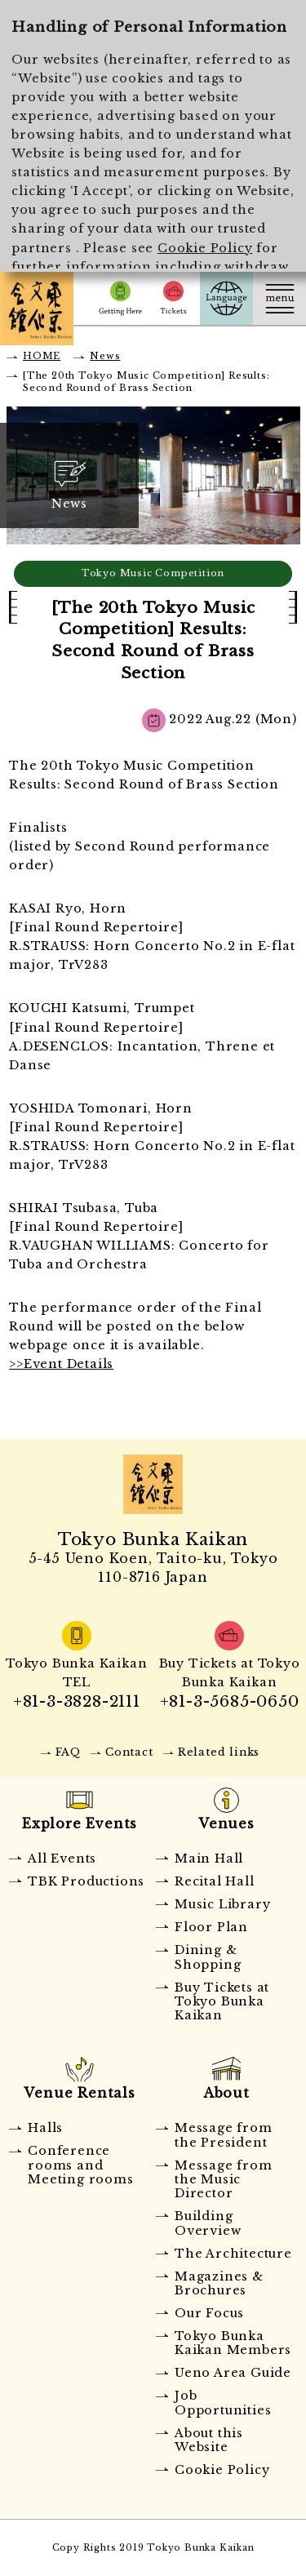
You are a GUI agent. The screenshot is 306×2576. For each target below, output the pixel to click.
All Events (62, 1858)
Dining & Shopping (208, 1957)
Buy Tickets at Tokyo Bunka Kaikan (222, 2001)
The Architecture (233, 2253)
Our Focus (209, 2313)
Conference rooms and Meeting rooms (80, 2165)
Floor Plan (211, 1927)
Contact (129, 1752)
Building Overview (208, 2223)
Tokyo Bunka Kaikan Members (233, 2343)
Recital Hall (215, 1881)
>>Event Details (61, 1364)
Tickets (173, 298)
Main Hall (209, 1858)
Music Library (222, 1904)
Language (226, 298)
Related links (218, 1752)
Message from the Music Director (224, 2179)
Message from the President (224, 2135)
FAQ (68, 1752)
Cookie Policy (204, 248)
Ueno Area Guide (233, 2372)
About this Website (209, 2440)
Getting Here (120, 298)
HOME (41, 356)
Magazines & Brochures (219, 2283)
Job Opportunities (223, 2402)
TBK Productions (86, 1881)
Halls (45, 2128)
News (105, 356)
